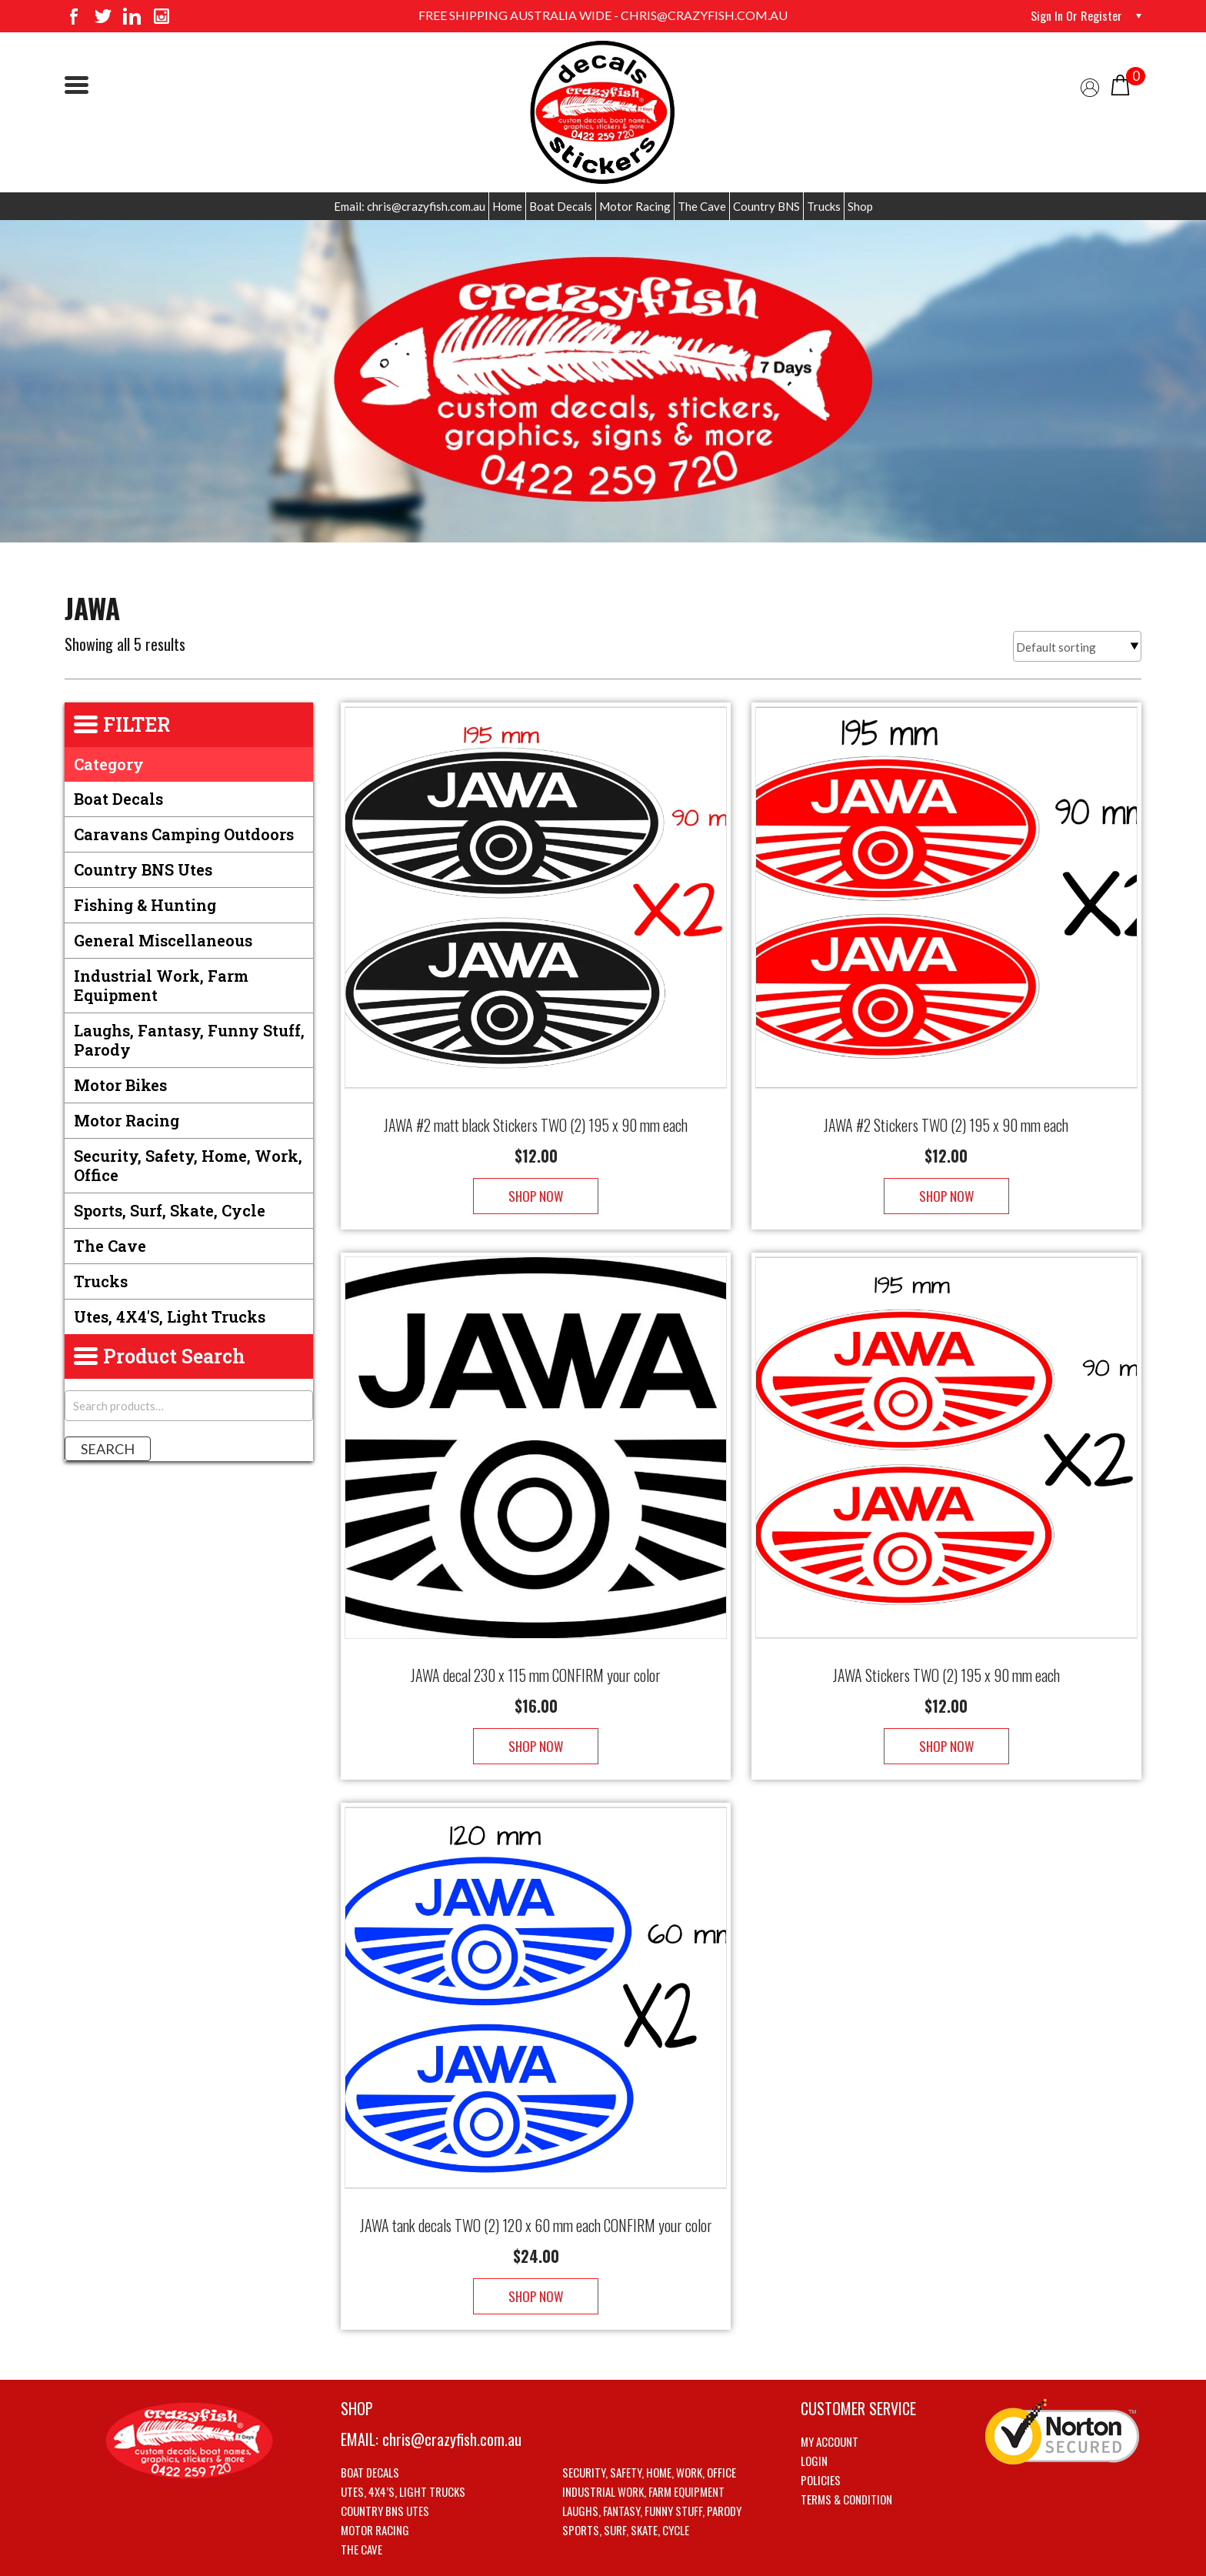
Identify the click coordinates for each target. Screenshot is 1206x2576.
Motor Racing (635, 206)
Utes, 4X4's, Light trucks (169, 1316)
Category (109, 764)
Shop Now (535, 1180)
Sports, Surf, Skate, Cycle (169, 1210)
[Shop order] (1077, 646)
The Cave (702, 206)
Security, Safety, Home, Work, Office (188, 1165)
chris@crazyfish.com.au (451, 2392)
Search (108, 1448)
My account (829, 2395)
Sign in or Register (1076, 15)
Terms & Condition (846, 2452)
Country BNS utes (143, 869)
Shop (860, 206)
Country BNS (766, 206)
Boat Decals (560, 206)
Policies (821, 2433)
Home (507, 206)
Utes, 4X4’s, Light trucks (403, 2445)
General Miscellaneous (163, 940)
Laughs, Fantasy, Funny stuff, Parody (189, 1039)
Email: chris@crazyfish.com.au (409, 206)
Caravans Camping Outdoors (184, 834)
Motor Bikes (120, 1085)
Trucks (824, 206)
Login (814, 2414)
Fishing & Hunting (145, 905)
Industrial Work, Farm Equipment (161, 985)
